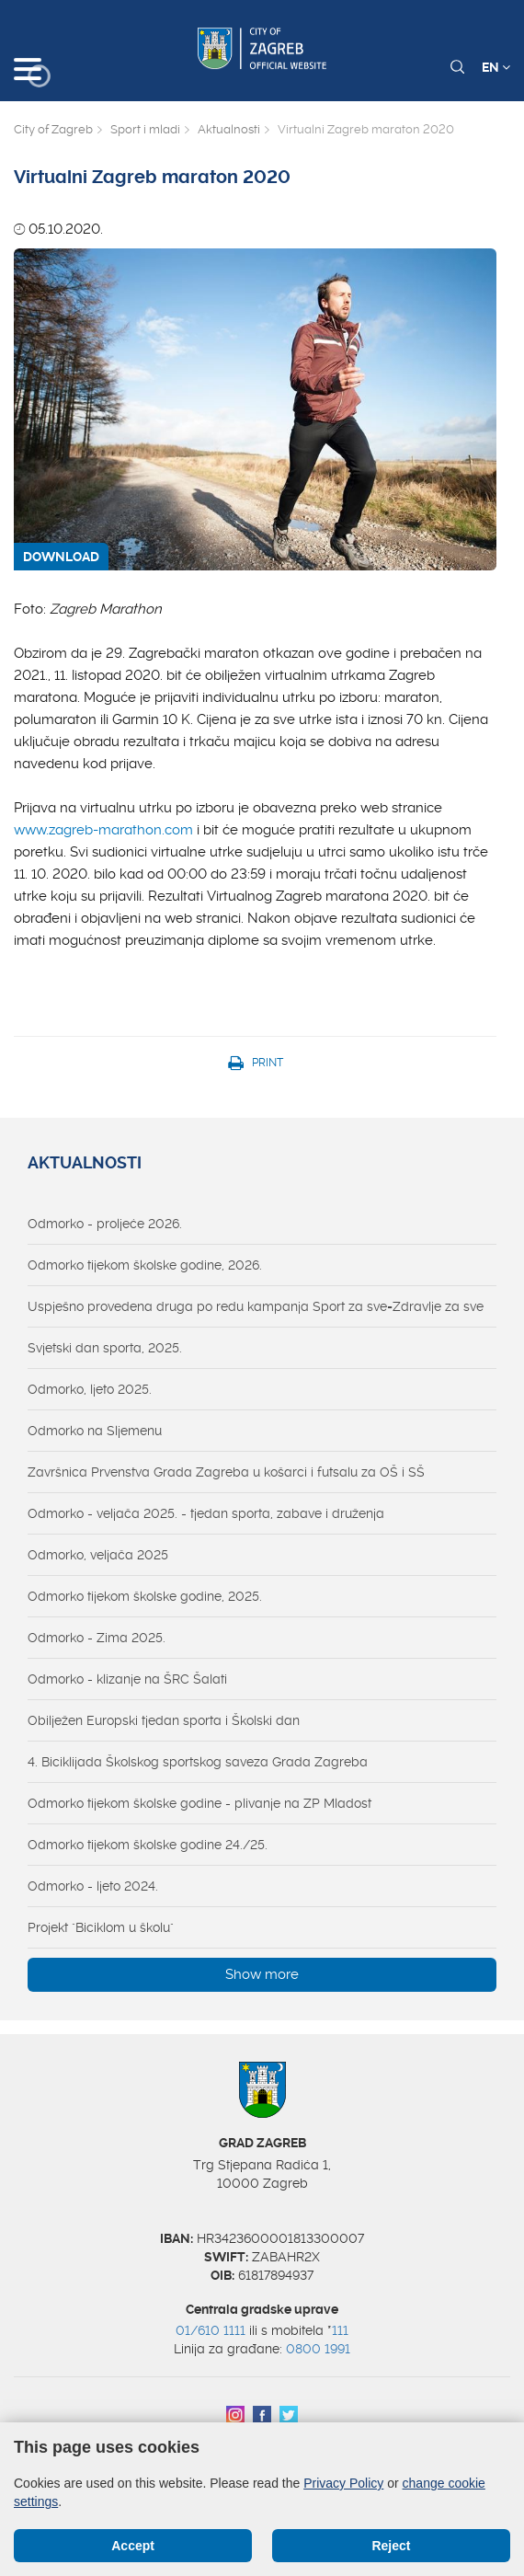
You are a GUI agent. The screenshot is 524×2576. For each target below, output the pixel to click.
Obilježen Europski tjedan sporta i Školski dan (164, 1720)
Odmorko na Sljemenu (95, 1430)
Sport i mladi (145, 129)
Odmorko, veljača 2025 (98, 1554)
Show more (262, 1974)
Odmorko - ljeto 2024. (93, 1886)
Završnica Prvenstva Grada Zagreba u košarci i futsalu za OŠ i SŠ (226, 1472)
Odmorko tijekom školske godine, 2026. (145, 1265)
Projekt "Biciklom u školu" (101, 1927)
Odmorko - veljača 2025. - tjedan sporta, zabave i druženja (206, 1513)
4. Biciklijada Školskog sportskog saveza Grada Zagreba (198, 1761)
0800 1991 (318, 2348)
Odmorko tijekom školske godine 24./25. (148, 1844)
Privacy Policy (343, 2483)
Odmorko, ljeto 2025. (90, 1389)
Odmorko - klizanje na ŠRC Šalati (127, 1679)
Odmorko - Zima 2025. (96, 1637)
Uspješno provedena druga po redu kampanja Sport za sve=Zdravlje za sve (256, 1306)
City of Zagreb (53, 129)
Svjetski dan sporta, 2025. (105, 1347)
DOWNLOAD (61, 556)
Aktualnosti (229, 129)
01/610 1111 (210, 2330)
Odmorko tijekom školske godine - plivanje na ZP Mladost (199, 1803)
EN (496, 67)
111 (340, 2330)
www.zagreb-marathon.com (103, 830)
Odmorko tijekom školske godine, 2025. (145, 1596)
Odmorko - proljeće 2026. (105, 1223)
